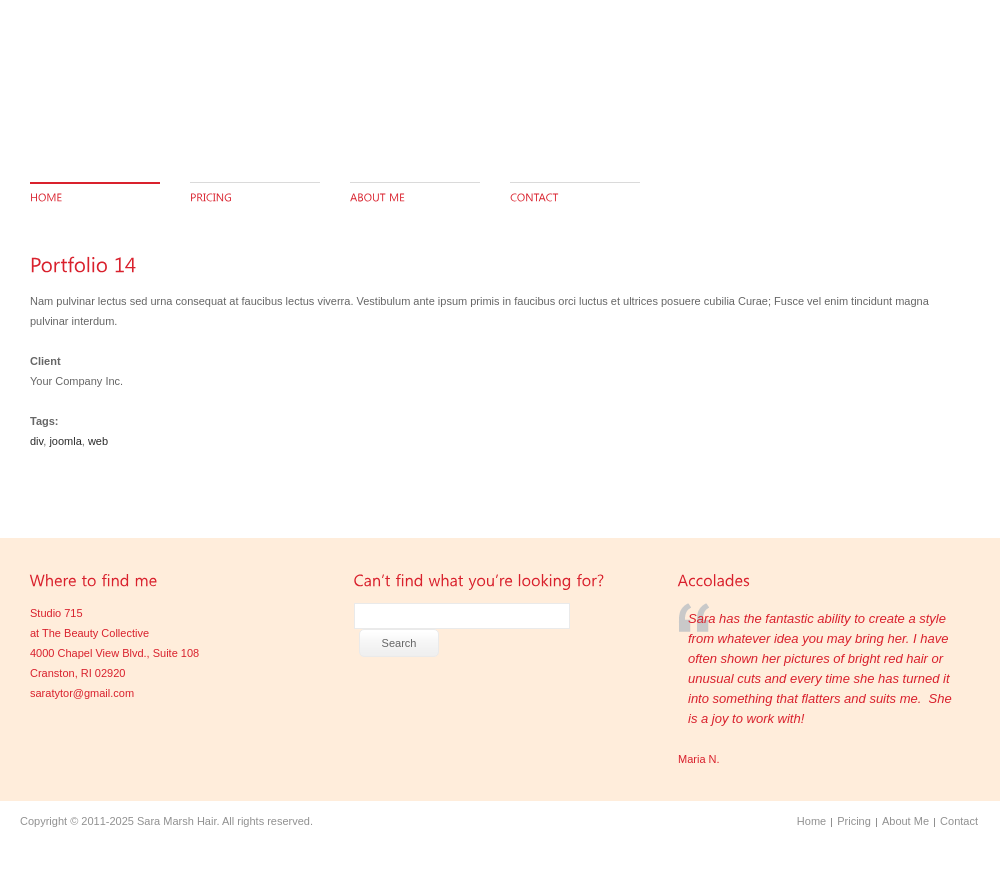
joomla (65, 441)
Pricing (854, 821)
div (36, 441)
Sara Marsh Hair (176, 821)
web (98, 441)
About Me (905, 821)
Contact (959, 821)
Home (811, 821)
